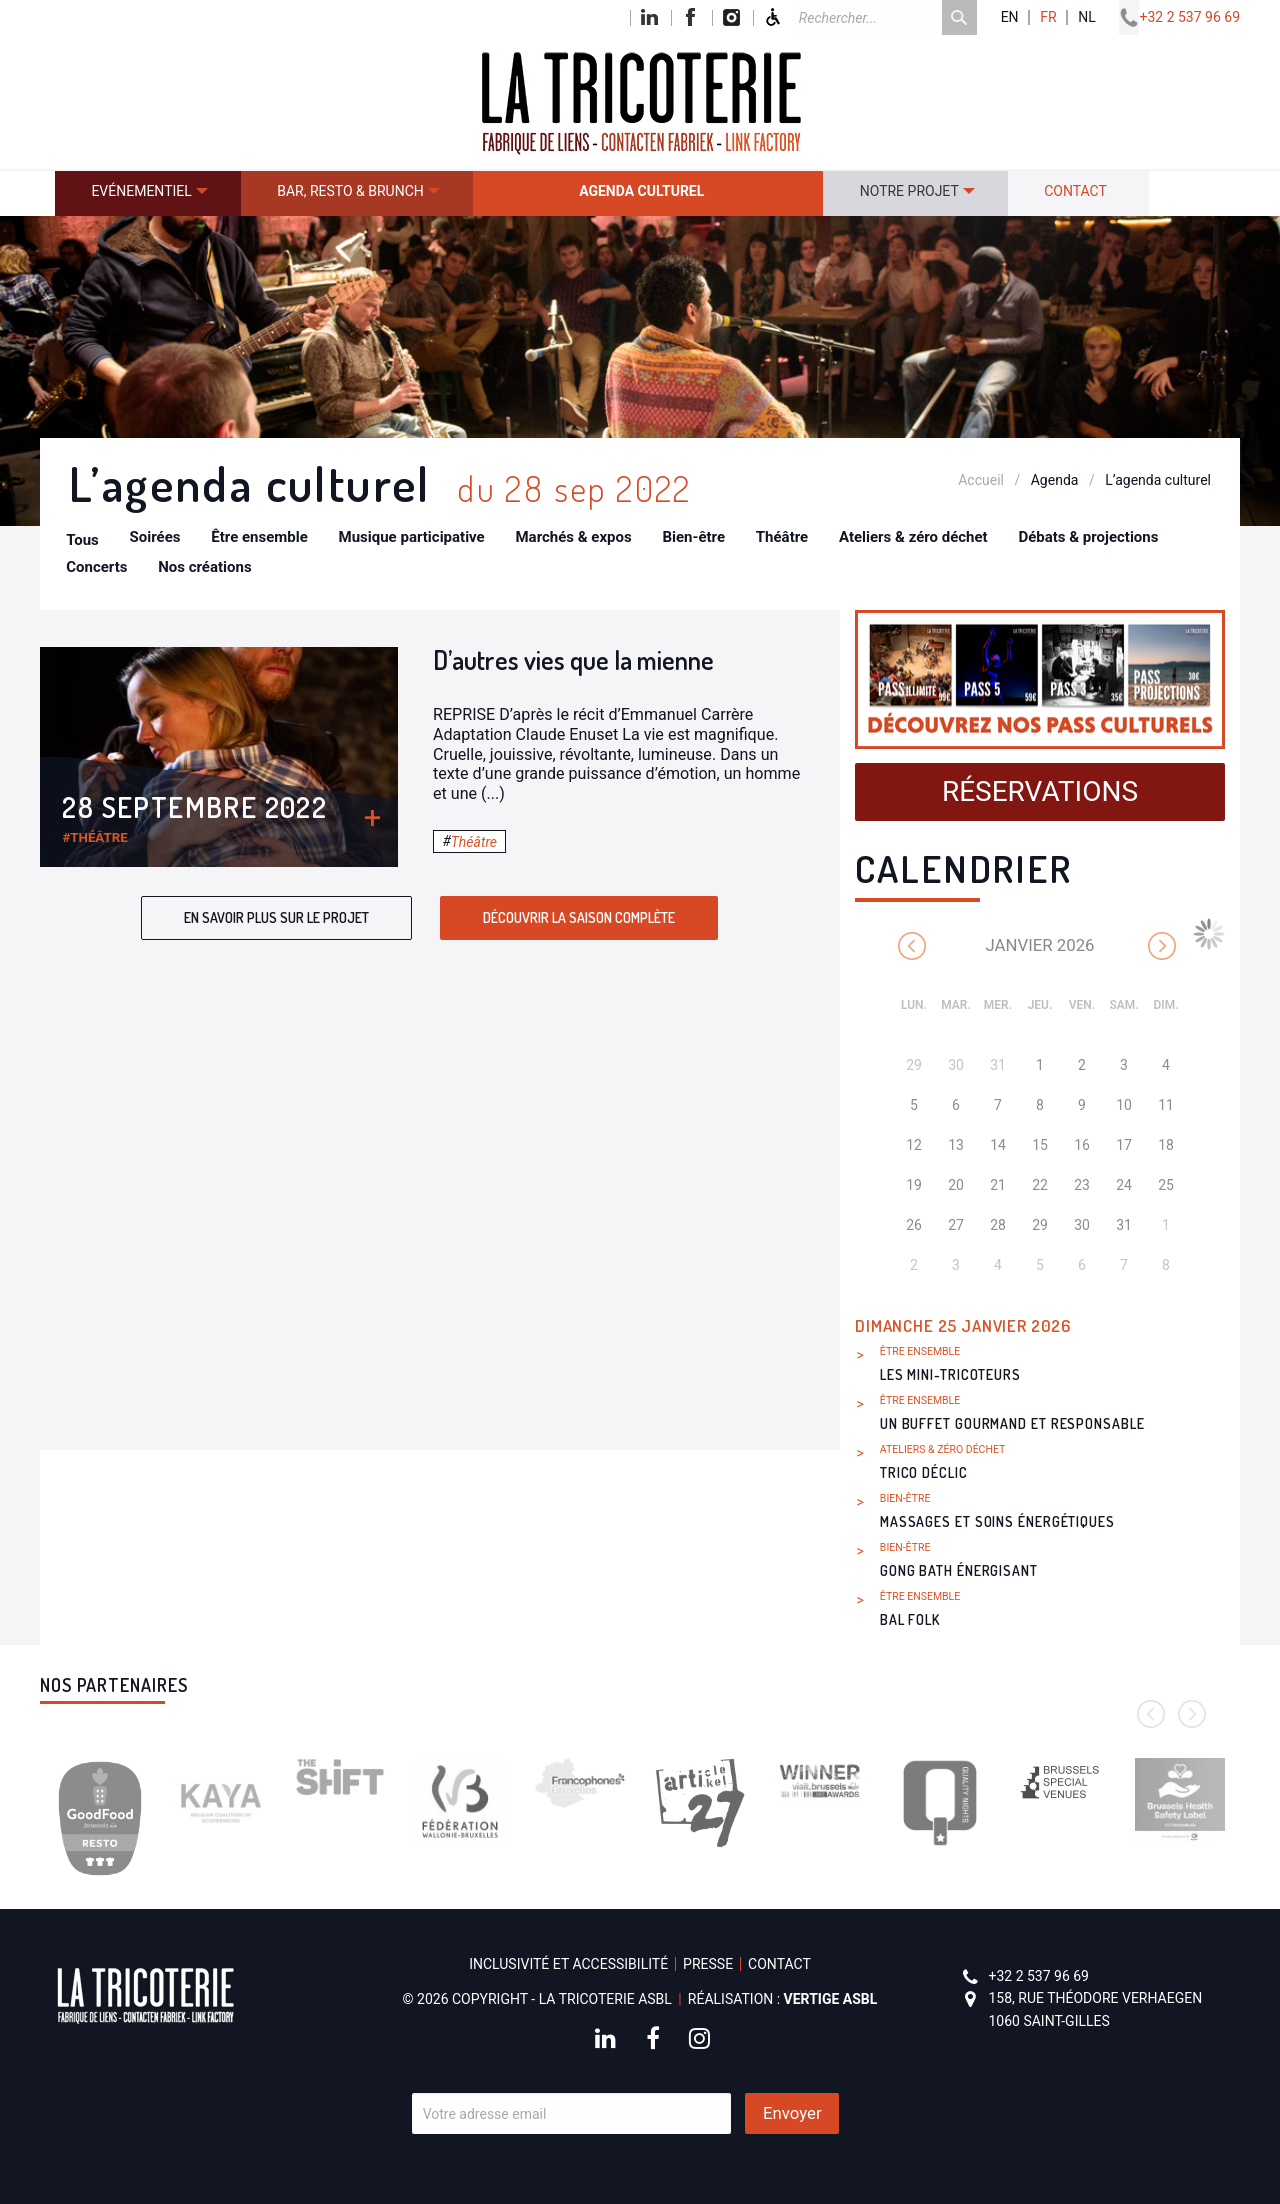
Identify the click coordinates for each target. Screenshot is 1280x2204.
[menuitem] (148, 193)
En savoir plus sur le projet (276, 917)
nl (1087, 17)
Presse (708, 1964)
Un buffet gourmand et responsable (1012, 1423)
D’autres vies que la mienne (573, 659)
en (1010, 17)
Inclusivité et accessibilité (568, 1964)
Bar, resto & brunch (350, 191)
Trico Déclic (924, 1472)
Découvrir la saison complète (579, 917)
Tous (82, 540)
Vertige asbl (831, 1999)
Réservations (1040, 791)
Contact (1075, 191)
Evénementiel (141, 191)
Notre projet (909, 191)
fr (1048, 17)
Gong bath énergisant (959, 1570)
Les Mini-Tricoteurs (950, 1374)
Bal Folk (910, 1619)
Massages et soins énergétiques (997, 1521)
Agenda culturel (641, 191)
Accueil (981, 480)
